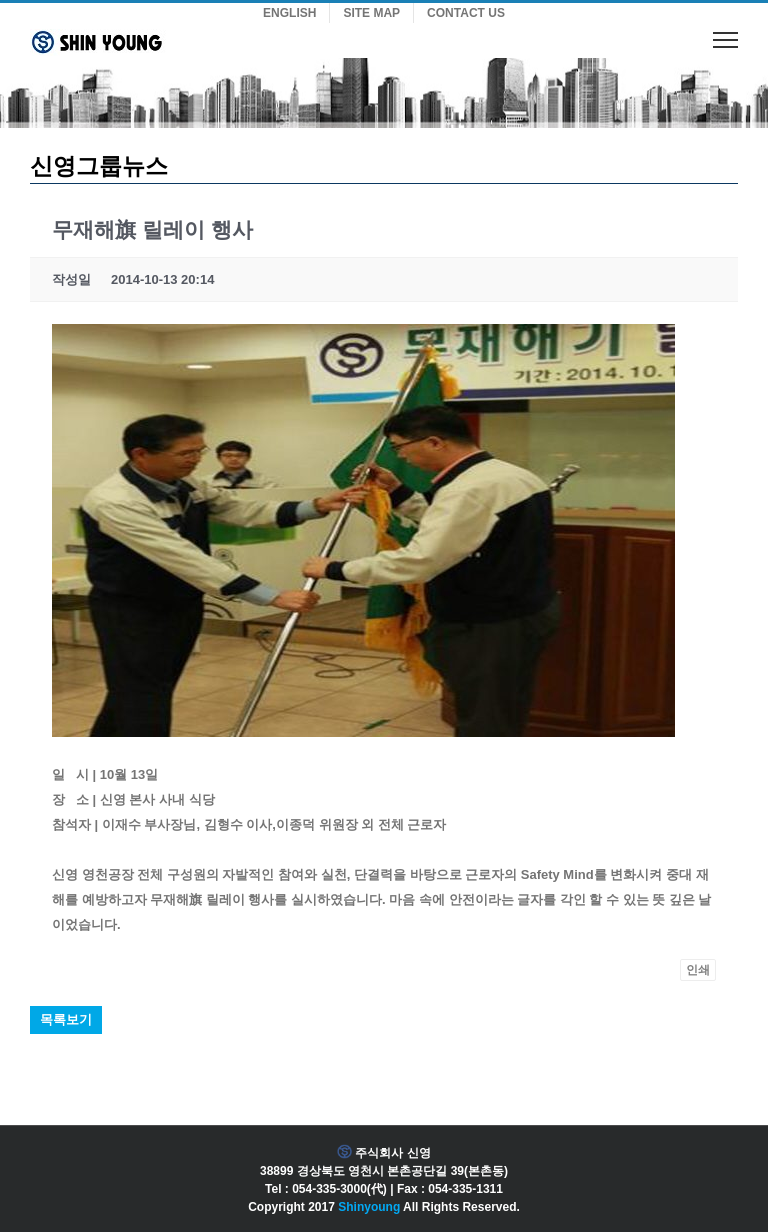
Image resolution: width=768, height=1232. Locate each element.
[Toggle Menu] (725, 39)
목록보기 (66, 1019)
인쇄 (698, 970)
